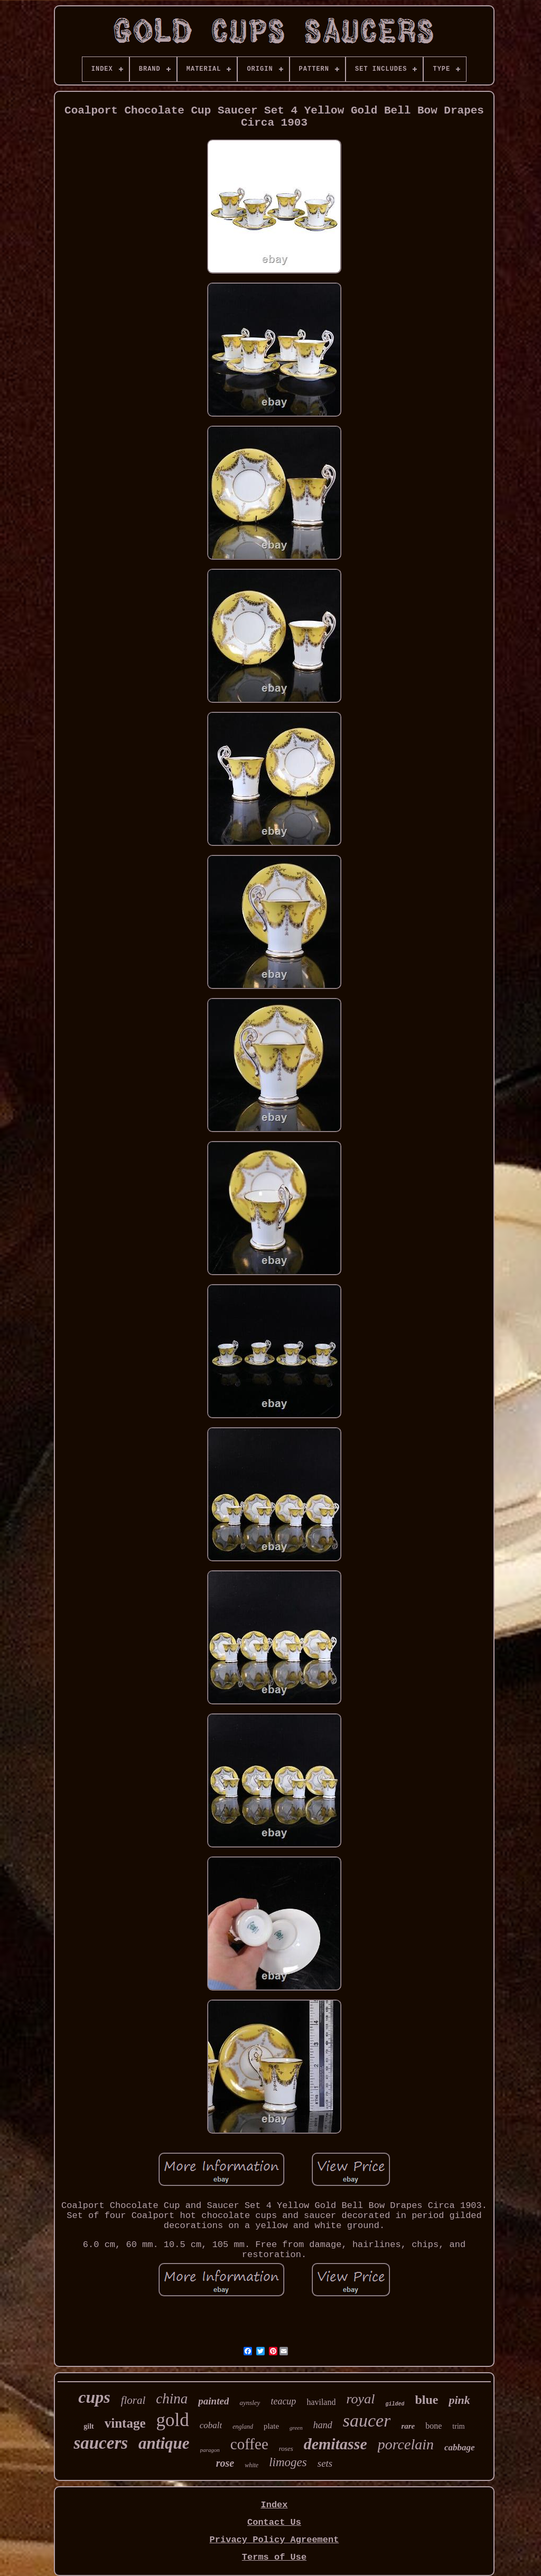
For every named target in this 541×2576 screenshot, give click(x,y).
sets (325, 2463)
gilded (394, 2404)
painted (213, 2401)
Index (273, 2505)
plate (271, 2426)
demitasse (335, 2443)
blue (426, 2400)
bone (433, 2425)
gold (172, 2420)
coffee (249, 2444)
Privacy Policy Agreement (274, 2540)
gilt (88, 2426)
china (172, 2399)
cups (94, 2397)
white (251, 2465)
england (242, 2426)
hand (322, 2425)
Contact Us (274, 2522)
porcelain (406, 2444)
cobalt (211, 2425)
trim (458, 2426)
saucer (367, 2420)
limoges (288, 2462)
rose (225, 2463)
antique (163, 2443)
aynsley (249, 2403)
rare (408, 2426)
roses (286, 2448)
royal (360, 2399)
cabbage (459, 2447)
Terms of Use (274, 2557)
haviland (320, 2402)
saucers (100, 2442)
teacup (283, 2401)
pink (459, 2400)
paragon (210, 2450)
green (296, 2427)
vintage (125, 2423)
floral (133, 2400)
